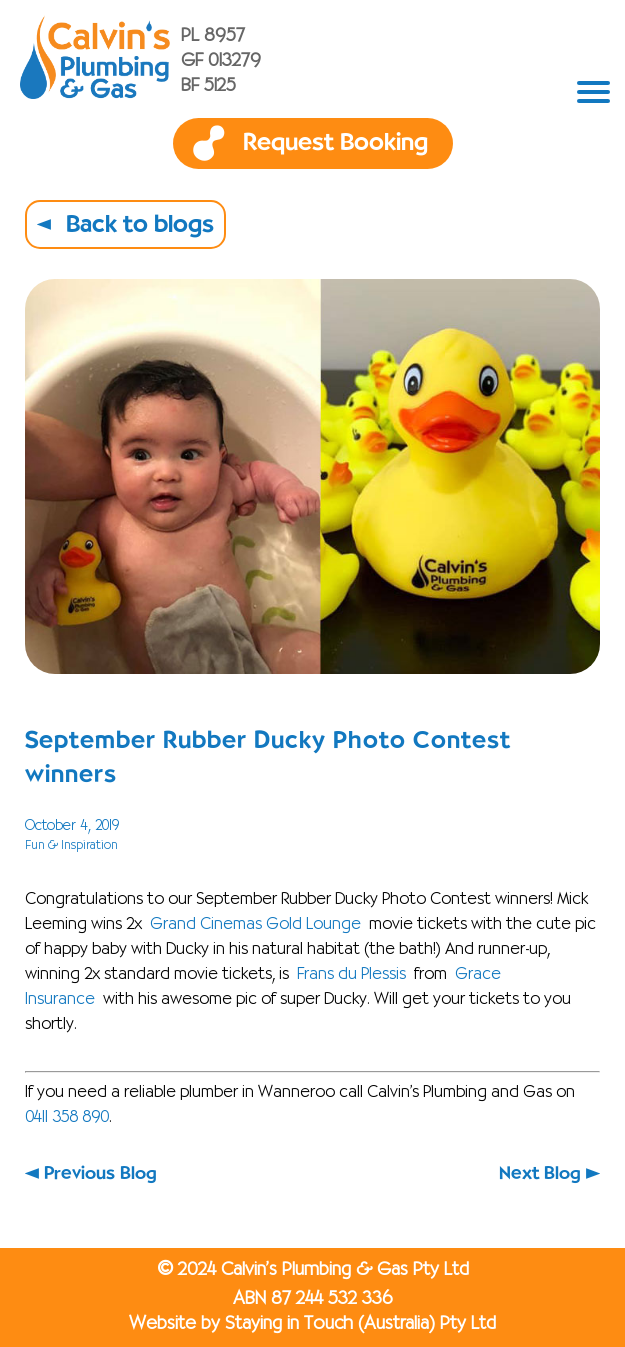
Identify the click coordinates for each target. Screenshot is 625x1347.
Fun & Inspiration (71, 845)
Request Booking (335, 143)
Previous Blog (100, 1173)
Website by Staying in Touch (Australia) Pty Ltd (312, 1324)
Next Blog (540, 1173)
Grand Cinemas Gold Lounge (255, 925)
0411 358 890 (67, 1118)
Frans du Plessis (351, 975)
